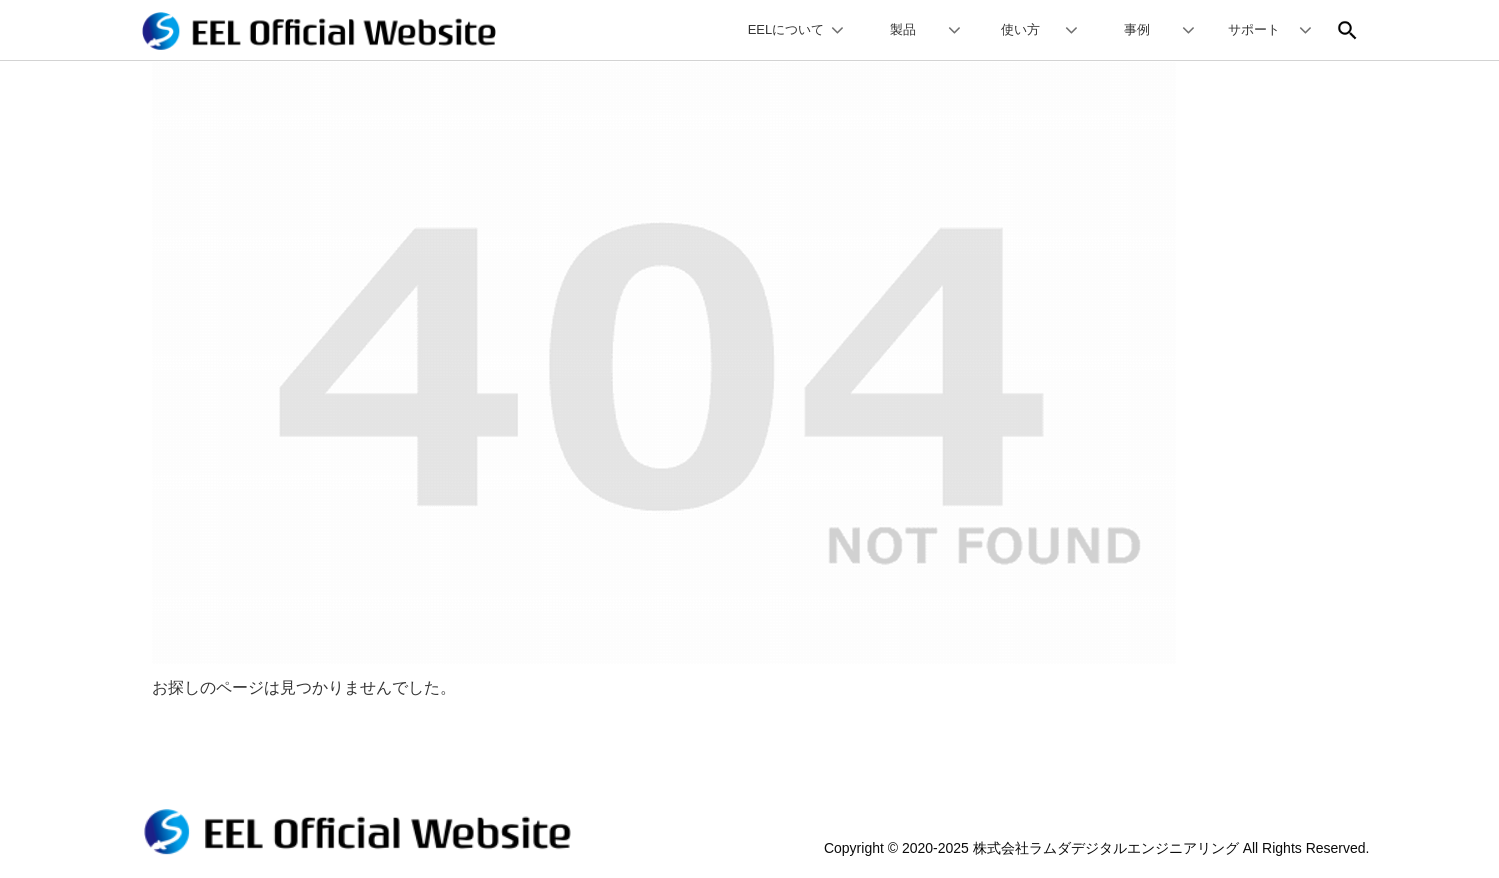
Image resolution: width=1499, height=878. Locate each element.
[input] (1338, 30)
